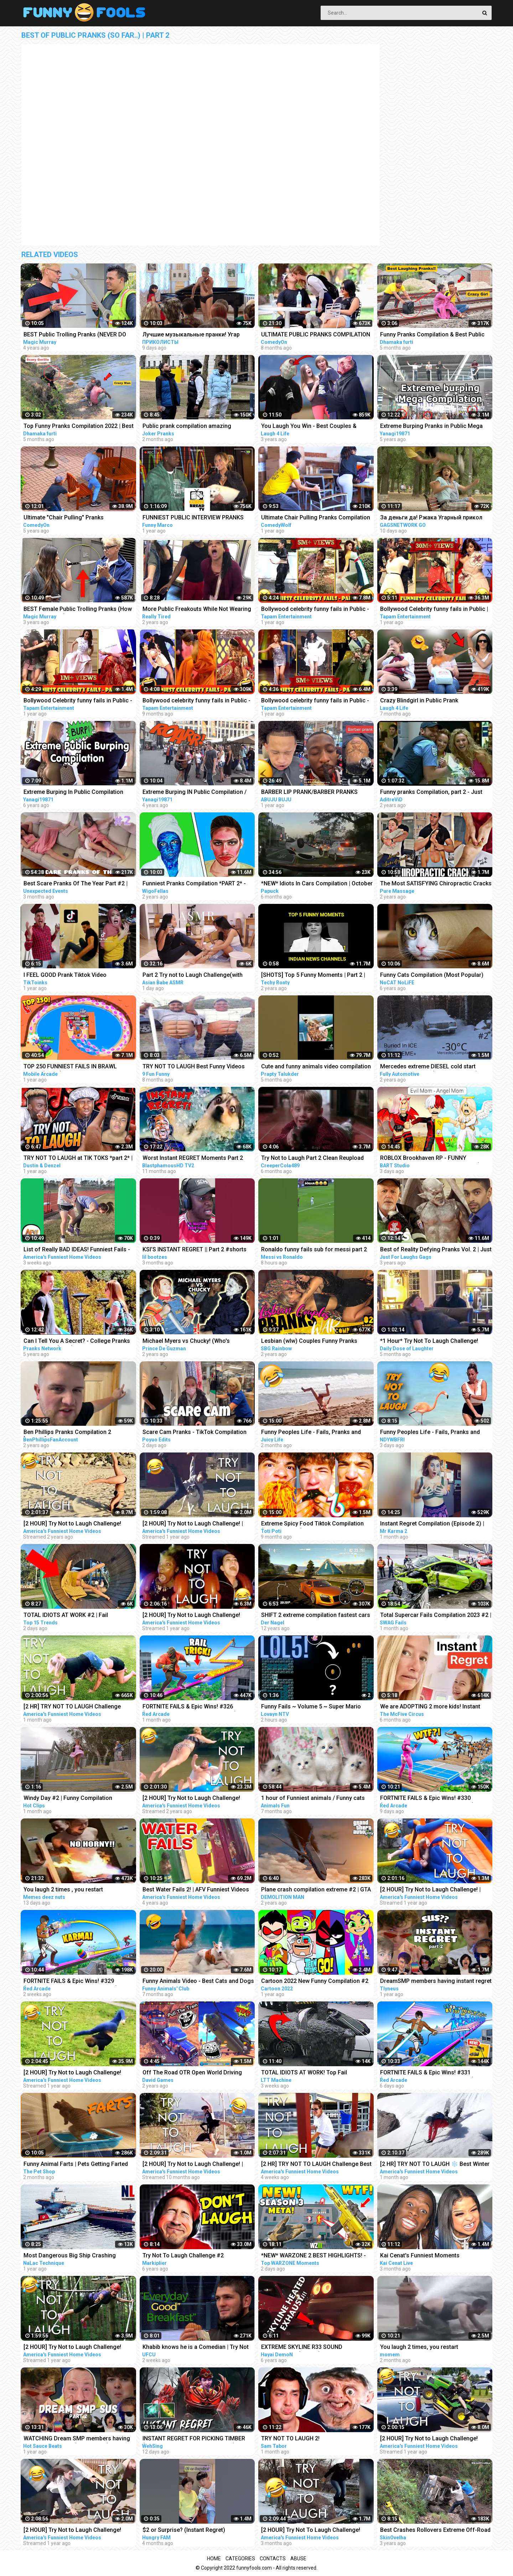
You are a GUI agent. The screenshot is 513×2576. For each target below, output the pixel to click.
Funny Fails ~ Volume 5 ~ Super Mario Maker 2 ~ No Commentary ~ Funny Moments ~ (311, 1707)
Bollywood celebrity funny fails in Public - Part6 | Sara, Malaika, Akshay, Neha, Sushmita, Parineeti (315, 701)
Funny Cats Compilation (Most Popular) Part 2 (431, 976)
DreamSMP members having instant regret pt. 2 (436, 1982)
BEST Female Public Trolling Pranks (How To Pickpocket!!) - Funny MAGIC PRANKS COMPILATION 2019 (78, 610)
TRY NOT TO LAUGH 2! (290, 2438)
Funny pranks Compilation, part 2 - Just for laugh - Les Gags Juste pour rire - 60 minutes (433, 793)
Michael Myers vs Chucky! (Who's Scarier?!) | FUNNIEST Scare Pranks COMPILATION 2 (188, 1341)
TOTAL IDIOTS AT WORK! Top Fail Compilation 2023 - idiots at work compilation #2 (304, 2073)
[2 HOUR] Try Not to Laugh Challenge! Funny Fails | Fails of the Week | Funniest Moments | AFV (76, 1524)
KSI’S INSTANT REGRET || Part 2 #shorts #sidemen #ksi (194, 1250)
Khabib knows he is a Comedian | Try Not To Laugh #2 (195, 2348)
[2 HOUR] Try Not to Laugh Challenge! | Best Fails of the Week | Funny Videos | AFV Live (430, 1890)
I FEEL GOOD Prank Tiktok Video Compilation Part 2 (65, 976)
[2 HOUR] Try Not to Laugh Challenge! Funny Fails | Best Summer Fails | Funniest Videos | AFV (78, 2531)
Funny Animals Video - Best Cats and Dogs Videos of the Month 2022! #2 (198, 1982)
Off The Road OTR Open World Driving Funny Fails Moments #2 (192, 2073)
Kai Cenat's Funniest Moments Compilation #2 (420, 2256)
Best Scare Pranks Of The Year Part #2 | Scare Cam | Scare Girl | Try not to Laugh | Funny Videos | (78, 884)
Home (214, 2558)
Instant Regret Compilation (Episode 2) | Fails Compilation (432, 1524)
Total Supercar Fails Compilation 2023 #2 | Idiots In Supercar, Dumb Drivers (435, 1616)
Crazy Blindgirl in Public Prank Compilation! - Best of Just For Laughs (431, 701)
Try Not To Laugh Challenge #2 (183, 2255)
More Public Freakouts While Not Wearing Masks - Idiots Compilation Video (196, 610)
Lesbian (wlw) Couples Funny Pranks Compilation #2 (309, 1341)
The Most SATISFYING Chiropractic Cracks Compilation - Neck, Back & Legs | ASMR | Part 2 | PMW (436, 884)
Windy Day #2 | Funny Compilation (68, 1798)
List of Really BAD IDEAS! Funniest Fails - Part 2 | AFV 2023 (77, 1250)
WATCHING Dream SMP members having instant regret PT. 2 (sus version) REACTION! (77, 2439)
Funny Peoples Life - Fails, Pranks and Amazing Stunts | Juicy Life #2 (311, 1433)
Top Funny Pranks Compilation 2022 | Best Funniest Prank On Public (79, 427)
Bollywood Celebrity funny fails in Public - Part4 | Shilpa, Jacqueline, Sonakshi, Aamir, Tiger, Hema (78, 701)
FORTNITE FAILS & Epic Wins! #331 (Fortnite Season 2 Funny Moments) (427, 2073)
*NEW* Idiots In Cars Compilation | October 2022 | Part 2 (317, 884)
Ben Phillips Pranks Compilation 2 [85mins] (67, 1433)
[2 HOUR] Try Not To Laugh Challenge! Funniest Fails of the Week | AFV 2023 (310, 2531)
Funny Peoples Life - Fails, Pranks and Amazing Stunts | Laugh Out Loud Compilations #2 (430, 1433)
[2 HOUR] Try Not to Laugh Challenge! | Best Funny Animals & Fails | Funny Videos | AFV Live (197, 1524)
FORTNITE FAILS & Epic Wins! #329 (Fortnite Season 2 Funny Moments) (71, 1982)
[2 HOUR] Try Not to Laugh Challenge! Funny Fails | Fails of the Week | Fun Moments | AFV (191, 1799)
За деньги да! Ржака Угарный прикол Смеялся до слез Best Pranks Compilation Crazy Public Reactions (431, 518)
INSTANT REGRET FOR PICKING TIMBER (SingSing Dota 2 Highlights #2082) (193, 2439)
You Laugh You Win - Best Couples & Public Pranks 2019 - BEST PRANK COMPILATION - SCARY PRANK (309, 427)
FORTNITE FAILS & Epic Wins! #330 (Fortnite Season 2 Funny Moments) (427, 1799)
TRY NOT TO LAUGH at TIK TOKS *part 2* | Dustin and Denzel (78, 1159)
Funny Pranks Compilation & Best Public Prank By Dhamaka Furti (432, 335)
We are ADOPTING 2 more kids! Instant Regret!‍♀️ (430, 1707)
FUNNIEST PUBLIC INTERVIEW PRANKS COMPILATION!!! (193, 518)
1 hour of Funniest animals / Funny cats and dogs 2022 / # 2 (313, 1799)
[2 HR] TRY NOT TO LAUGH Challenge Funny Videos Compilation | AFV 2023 (72, 1707)
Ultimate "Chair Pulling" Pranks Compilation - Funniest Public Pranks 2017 (79, 518)
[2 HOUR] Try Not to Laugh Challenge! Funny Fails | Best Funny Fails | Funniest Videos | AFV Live (194, 1616)
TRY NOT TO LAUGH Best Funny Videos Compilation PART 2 (193, 1067)
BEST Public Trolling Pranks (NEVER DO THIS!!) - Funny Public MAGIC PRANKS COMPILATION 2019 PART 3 (75, 335)
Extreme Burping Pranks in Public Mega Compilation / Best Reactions (431, 427)
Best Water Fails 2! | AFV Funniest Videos (195, 1889)
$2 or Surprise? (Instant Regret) (183, 2530)
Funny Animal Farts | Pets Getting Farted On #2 (76, 2165)
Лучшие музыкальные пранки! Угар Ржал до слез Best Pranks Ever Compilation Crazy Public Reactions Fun (194, 335)
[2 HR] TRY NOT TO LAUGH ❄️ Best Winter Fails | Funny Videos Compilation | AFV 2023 (434, 2165)
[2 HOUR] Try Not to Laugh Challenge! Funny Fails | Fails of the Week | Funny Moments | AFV (73, 2348)
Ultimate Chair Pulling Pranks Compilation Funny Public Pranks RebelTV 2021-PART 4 (316, 518)
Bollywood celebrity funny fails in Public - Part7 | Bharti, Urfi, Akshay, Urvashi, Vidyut (315, 610)
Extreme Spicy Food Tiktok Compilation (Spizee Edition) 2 (312, 1524)
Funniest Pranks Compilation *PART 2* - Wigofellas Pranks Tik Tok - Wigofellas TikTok (194, 884)
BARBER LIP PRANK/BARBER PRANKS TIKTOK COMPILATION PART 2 (309, 793)
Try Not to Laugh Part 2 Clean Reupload (312, 1158)
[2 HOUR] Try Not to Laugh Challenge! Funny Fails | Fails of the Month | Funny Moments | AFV (431, 2439)
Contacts (273, 2558)
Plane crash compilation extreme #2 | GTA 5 (316, 1890)
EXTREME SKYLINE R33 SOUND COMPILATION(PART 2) (301, 2348)
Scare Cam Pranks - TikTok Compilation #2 (194, 1433)
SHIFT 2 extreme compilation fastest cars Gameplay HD (315, 1616)
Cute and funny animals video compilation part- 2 (316, 1067)
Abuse (298, 2558)
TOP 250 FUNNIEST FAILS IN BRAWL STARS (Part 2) (70, 1067)
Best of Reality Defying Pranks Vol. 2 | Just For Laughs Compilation (436, 1250)
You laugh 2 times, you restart (419, 2347)
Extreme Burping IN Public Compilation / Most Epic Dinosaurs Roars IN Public (194, 793)
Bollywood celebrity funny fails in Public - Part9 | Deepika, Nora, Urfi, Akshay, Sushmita (196, 701)
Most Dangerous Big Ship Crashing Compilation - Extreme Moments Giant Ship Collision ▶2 (73, 2256)
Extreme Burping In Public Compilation (73, 792)
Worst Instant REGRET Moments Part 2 (192, 1158)
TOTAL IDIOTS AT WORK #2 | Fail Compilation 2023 (66, 1616)
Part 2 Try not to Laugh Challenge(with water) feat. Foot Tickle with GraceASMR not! (195, 976)
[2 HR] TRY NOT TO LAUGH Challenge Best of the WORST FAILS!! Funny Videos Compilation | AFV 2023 (316, 2165)
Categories (240, 2558)
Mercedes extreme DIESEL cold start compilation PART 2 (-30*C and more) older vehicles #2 (429, 1067)
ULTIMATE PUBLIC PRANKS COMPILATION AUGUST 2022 (315, 335)
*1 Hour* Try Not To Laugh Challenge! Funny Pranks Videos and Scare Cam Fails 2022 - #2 (435, 1341)
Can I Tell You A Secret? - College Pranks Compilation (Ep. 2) (77, 1341)
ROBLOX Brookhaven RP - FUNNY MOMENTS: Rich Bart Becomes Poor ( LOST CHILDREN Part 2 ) (429, 1159)
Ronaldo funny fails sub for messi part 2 (314, 1249)
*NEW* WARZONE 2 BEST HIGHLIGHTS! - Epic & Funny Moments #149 (313, 2256)
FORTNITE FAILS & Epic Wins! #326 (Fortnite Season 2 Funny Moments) (189, 1707)
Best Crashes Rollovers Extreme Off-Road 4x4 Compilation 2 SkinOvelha (435, 2531)
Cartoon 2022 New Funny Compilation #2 (314, 1981)
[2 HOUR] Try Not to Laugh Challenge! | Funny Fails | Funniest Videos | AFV (192, 2165)
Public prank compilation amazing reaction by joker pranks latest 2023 (189, 427)
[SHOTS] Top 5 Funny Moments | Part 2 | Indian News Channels (313, 976)
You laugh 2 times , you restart (63, 1889)
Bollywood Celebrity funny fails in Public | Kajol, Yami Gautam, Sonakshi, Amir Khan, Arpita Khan (434, 610)
